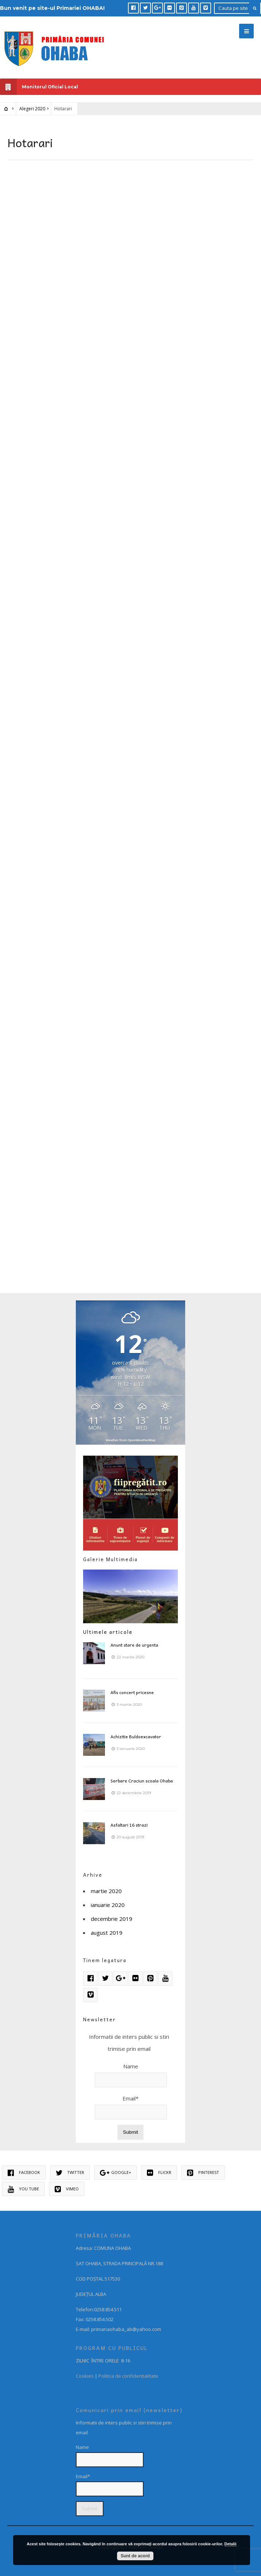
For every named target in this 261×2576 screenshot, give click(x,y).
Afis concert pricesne (132, 1692)
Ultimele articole (108, 1632)
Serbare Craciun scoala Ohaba (141, 1780)
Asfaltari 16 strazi (129, 1824)
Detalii (231, 2544)
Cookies (85, 2376)
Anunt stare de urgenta (134, 1644)
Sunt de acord (135, 2555)
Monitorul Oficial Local (39, 87)
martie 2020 (106, 1891)
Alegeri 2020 (32, 109)
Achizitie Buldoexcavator (135, 1736)
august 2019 (106, 1932)
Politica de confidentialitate (128, 2376)
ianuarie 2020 (108, 1904)
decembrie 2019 (111, 1918)
